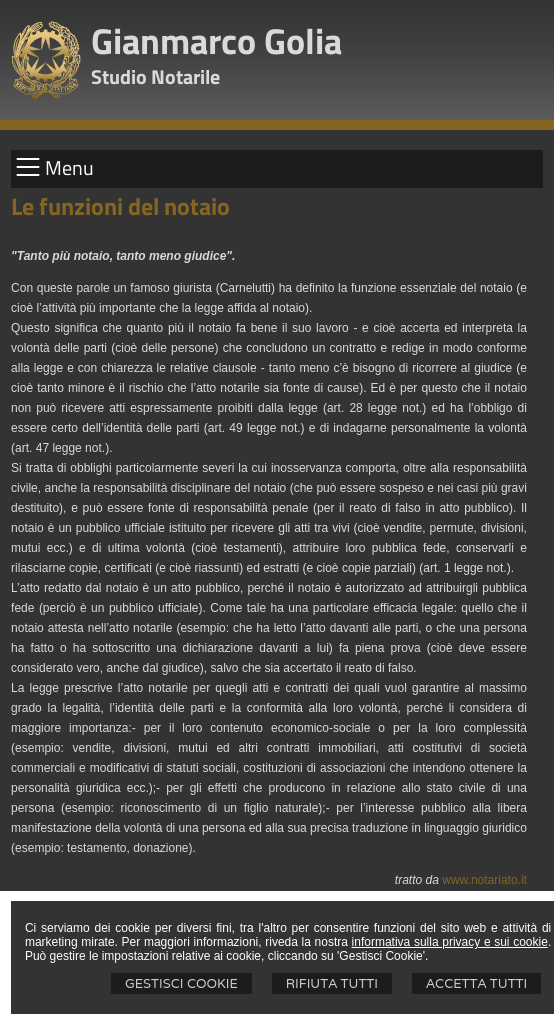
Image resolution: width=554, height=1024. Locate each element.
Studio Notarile (155, 76)
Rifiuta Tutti (332, 983)
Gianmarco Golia (216, 40)
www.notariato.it (484, 880)
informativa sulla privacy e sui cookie (450, 942)
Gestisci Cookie (181, 983)
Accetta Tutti (476, 983)
